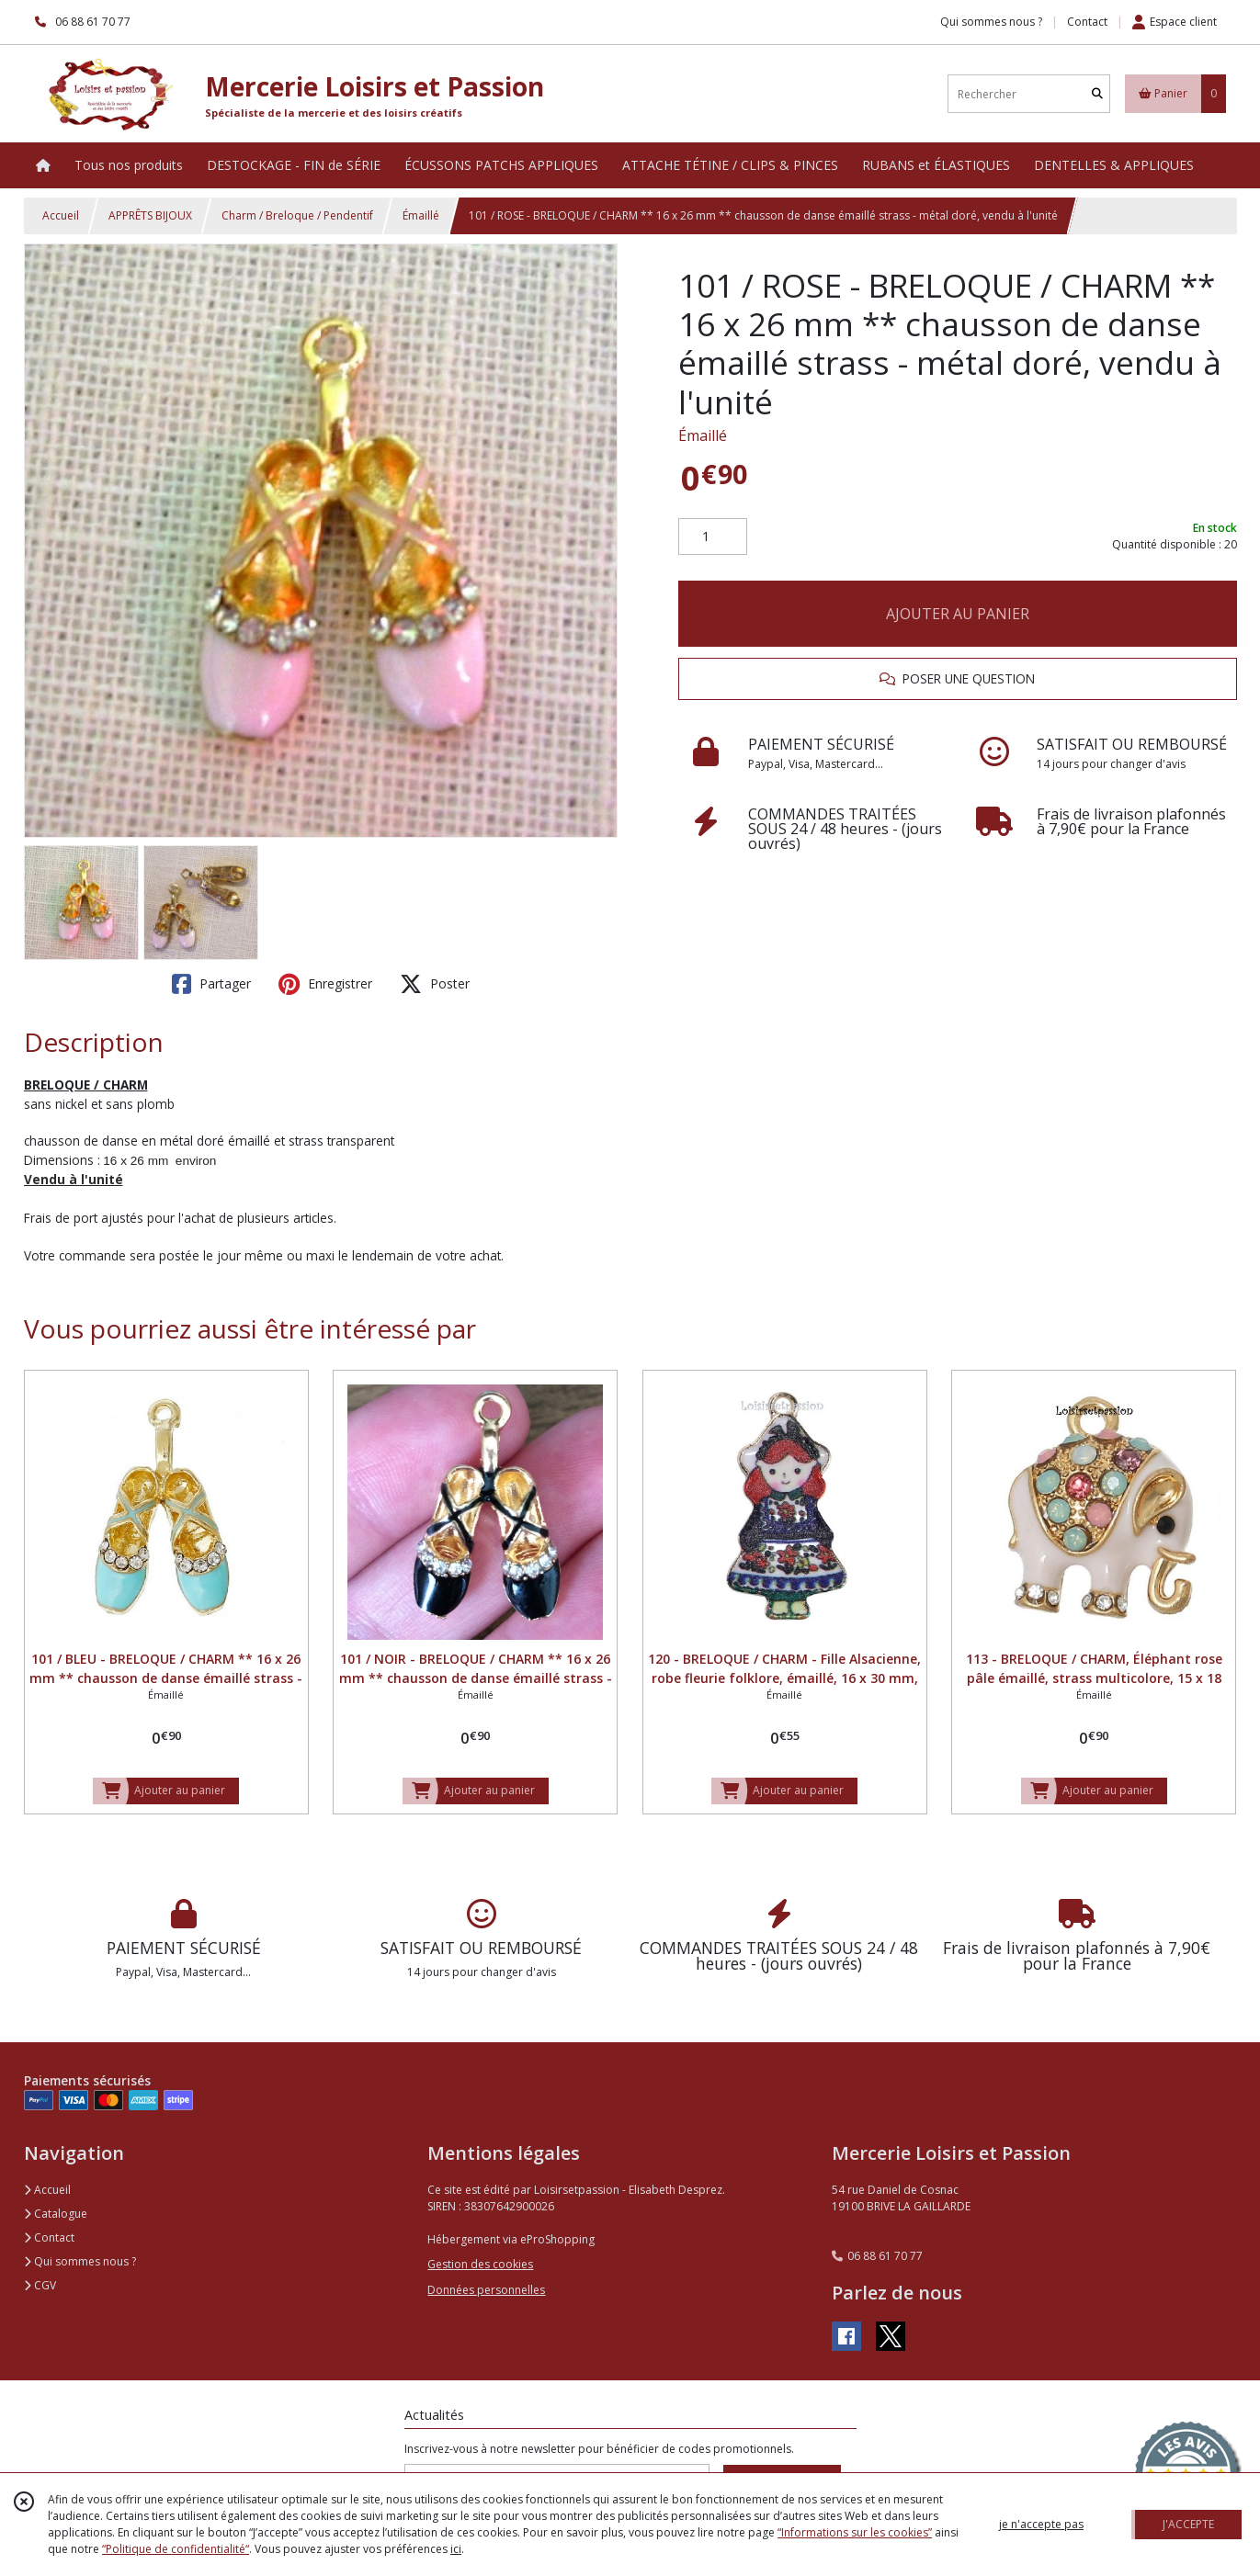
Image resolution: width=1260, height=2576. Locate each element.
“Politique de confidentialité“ (175, 2549)
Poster (435, 984)
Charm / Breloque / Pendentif (297, 215)
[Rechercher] (1097, 94)
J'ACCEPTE (1188, 2524)
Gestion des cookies (480, 2264)
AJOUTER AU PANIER (957, 614)
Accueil (60, 215)
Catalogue (55, 2213)
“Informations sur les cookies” (855, 2532)
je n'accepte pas (1041, 2524)
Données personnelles (486, 2290)
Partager (211, 984)
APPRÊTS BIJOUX (150, 215)
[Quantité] (712, 536)
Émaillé (421, 215)
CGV (40, 2285)
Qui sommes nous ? (80, 2261)
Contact (1087, 21)
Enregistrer (325, 984)
